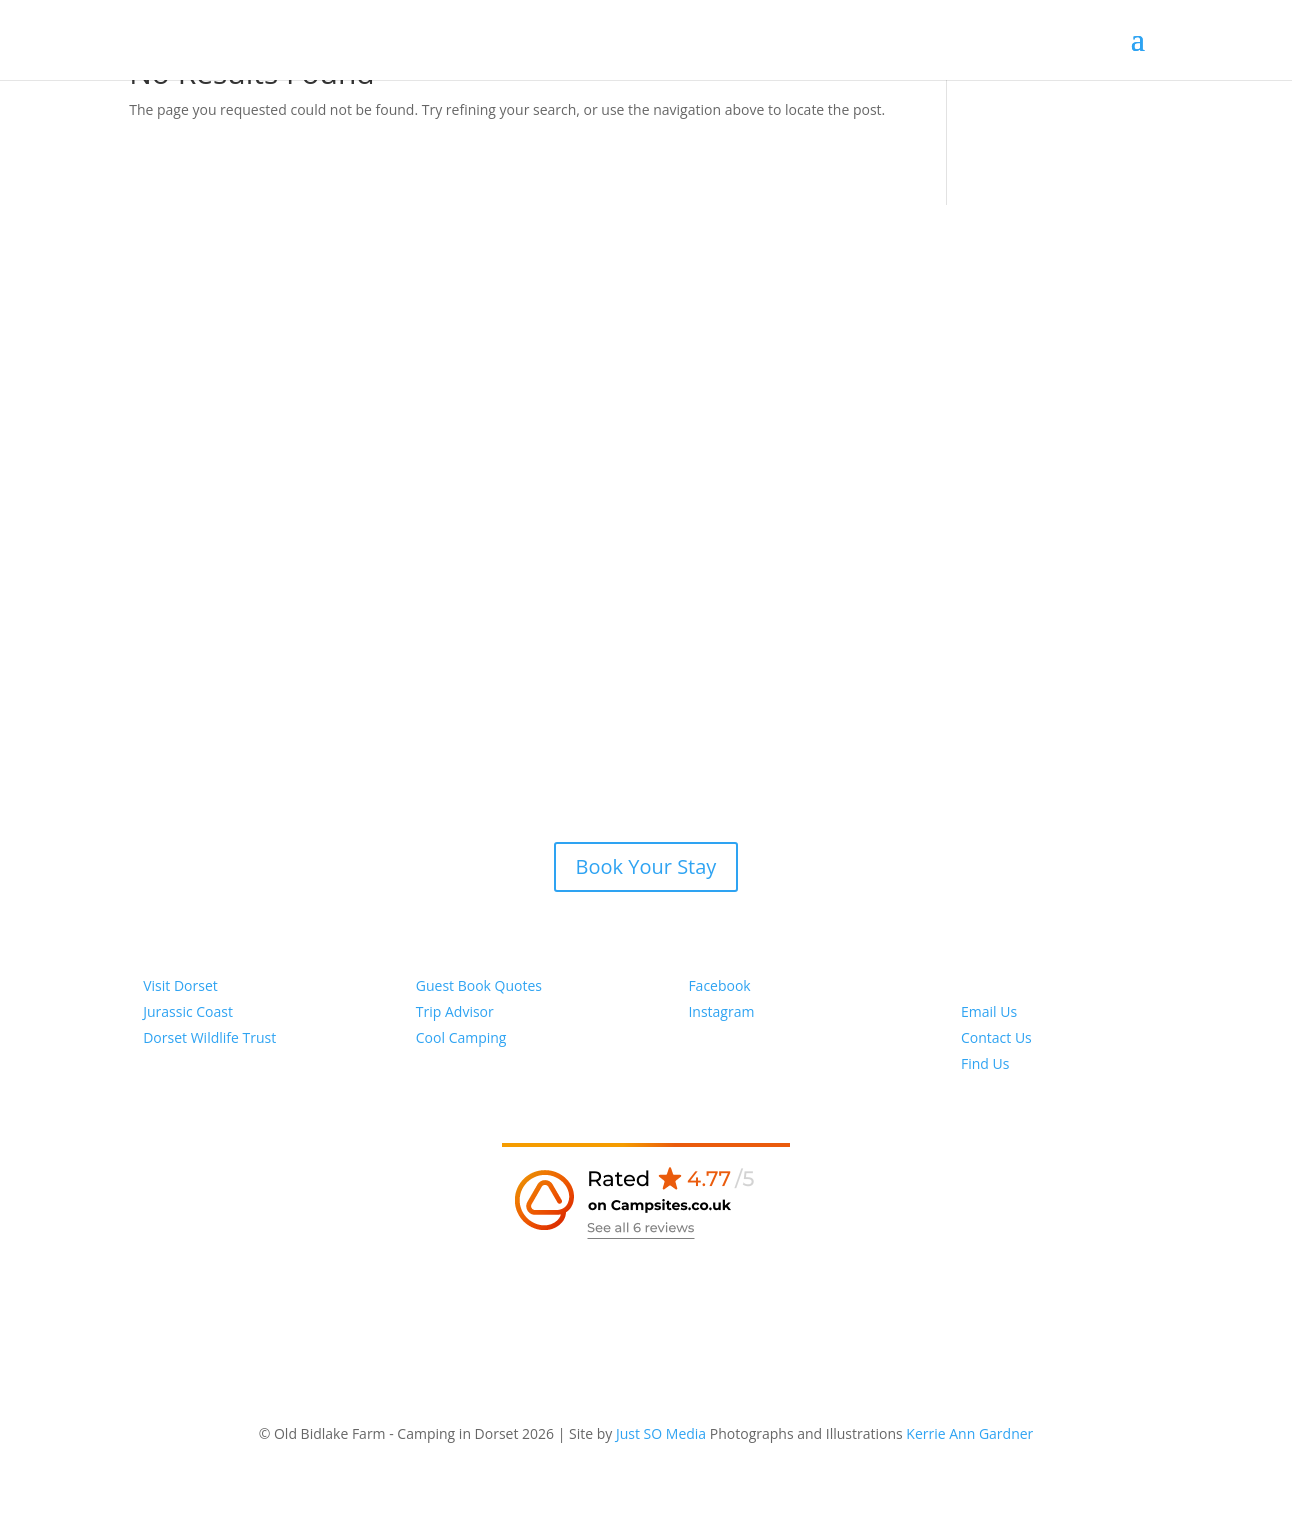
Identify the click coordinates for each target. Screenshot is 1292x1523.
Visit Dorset (180, 985)
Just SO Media (661, 1433)
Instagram (721, 1011)
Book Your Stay (646, 866)
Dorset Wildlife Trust (209, 1037)
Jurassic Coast (188, 1011)
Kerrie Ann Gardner (969, 1433)
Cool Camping (461, 1037)
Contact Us (996, 1037)
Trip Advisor (455, 1011)
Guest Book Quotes (479, 985)
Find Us (985, 1063)
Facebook (719, 985)
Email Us (989, 1011)
